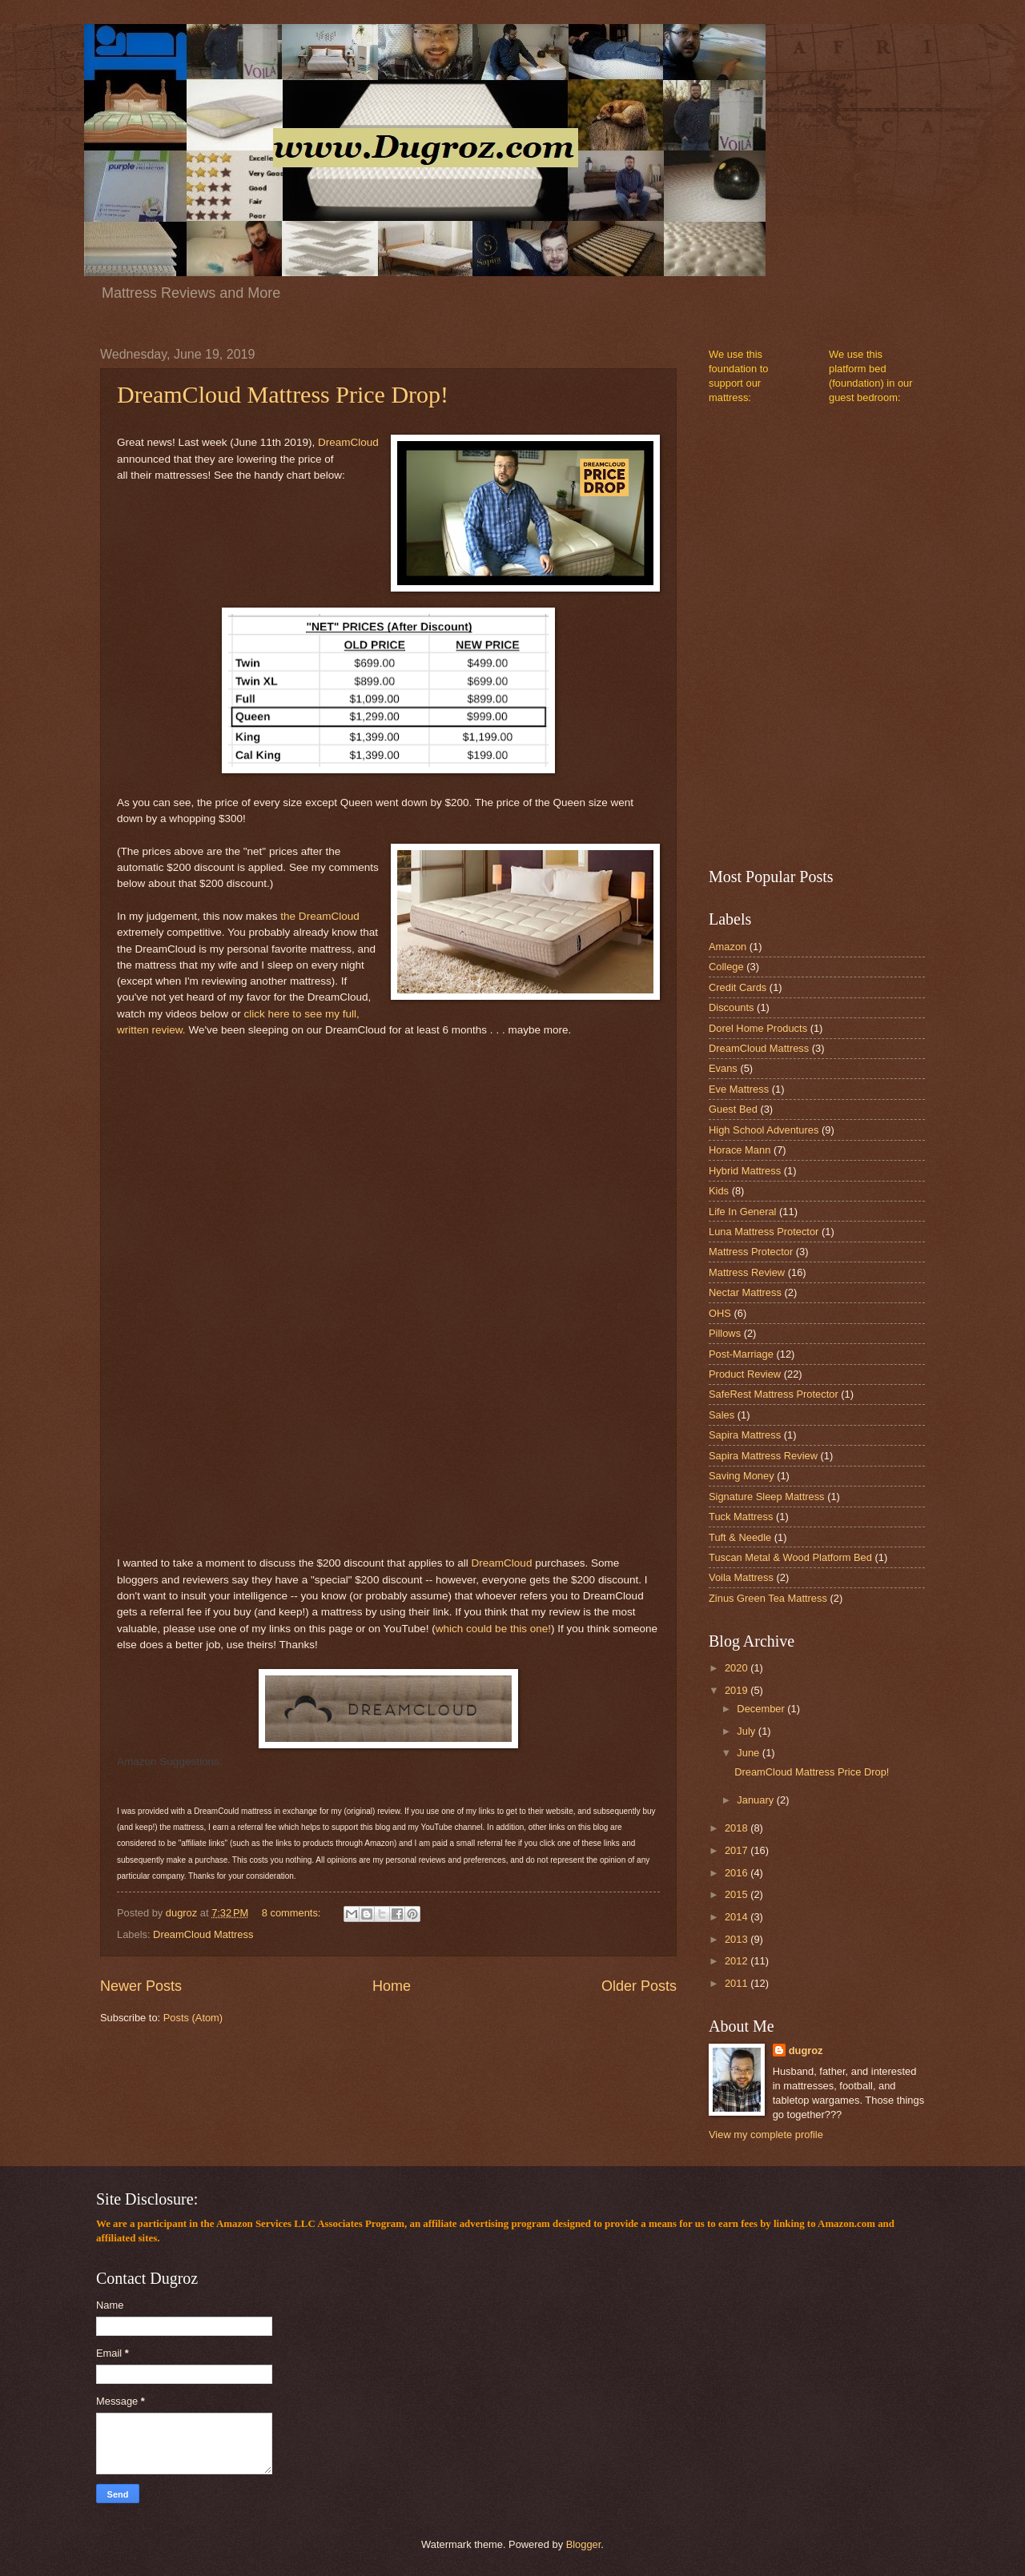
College (726, 967)
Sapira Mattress (745, 1435)
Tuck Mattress (741, 1517)
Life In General (742, 1212)
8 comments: (293, 1913)
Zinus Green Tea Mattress (768, 1598)
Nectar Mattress (745, 1292)
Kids (719, 1191)
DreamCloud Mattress (203, 1934)
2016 (737, 1873)
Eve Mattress (739, 1089)
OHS (720, 1313)
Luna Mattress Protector (763, 1232)
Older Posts (639, 1986)
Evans (723, 1068)
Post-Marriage (741, 1354)
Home (391, 1986)
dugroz (806, 2050)
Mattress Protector (751, 1252)
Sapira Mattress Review (763, 1456)
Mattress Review (747, 1272)
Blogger (583, 2544)
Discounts (731, 1007)
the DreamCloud (319, 916)
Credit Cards (737, 987)
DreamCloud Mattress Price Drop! (282, 394)
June (749, 1753)
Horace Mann (739, 1150)
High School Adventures (763, 1130)
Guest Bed (733, 1109)
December (762, 1709)
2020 (737, 1668)
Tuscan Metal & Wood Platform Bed (790, 1557)
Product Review (745, 1374)
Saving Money (741, 1476)
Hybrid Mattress (745, 1171)
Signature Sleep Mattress (767, 1497)
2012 (737, 1961)
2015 (737, 1894)
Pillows (725, 1333)
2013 (737, 1939)
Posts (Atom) (193, 2018)
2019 (737, 1690)
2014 (737, 1917)
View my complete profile (766, 2135)
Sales (721, 1415)
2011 (737, 1983)
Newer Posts (141, 1986)
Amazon (727, 947)
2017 (737, 1850)
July (747, 1731)
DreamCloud (348, 442)
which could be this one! (493, 1629)
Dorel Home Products (758, 1028)
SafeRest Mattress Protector (773, 1394)
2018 (737, 1828)
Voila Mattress (741, 1577)
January (756, 1800)
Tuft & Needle (740, 1537)
